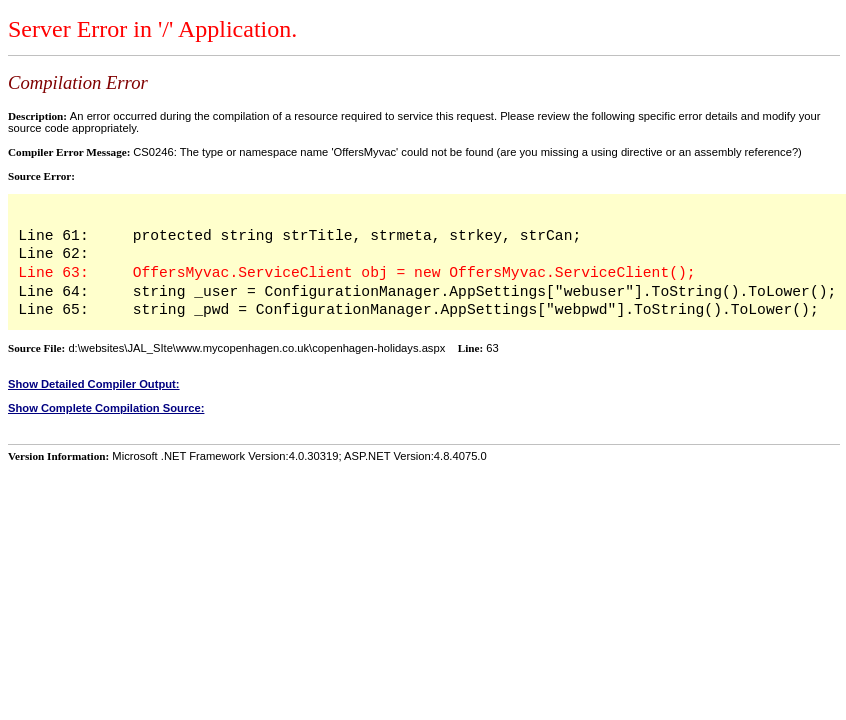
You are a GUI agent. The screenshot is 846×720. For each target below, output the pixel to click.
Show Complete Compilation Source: (106, 408)
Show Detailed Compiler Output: (94, 384)
